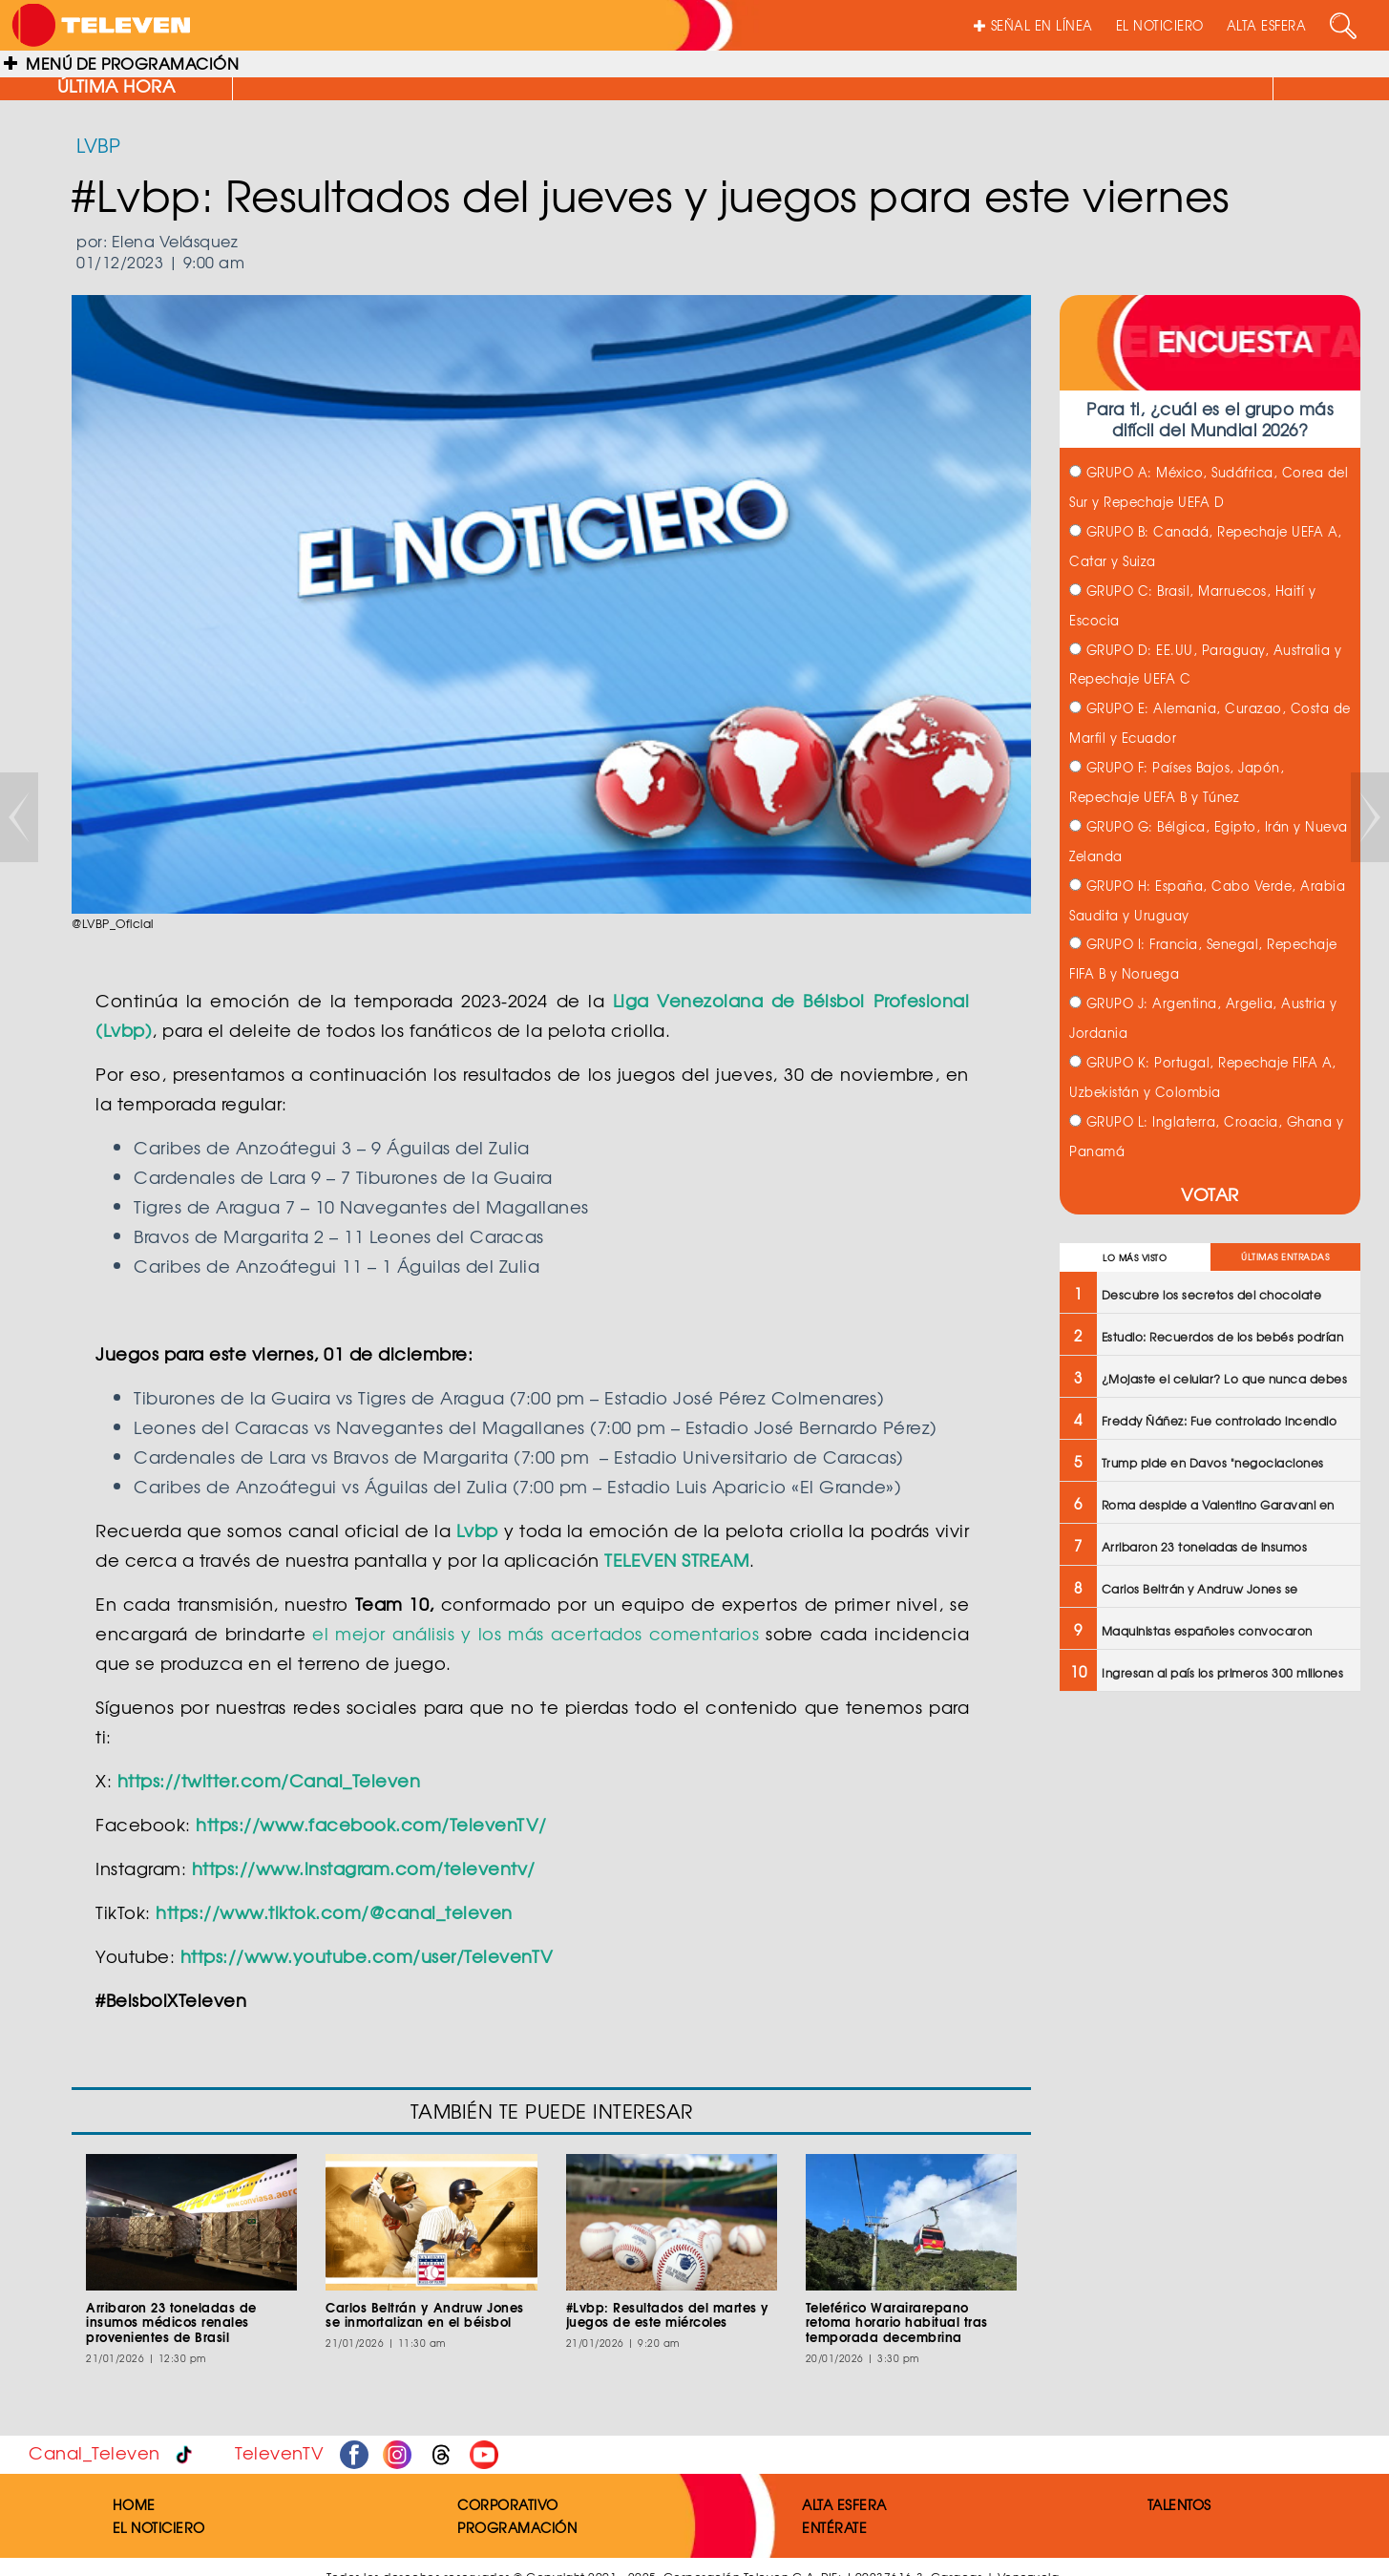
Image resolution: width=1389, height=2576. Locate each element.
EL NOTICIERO (1160, 25)
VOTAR (1210, 1194)
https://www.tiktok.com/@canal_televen (334, 1912)
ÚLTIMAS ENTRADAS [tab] (1285, 1257)
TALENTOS (1179, 2504)
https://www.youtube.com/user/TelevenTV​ (367, 1956)
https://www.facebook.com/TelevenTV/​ (371, 1824)
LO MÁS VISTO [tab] (1135, 1258)
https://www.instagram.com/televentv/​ (364, 1868)
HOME (134, 2504)
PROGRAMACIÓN (517, 2527)
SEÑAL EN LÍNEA (1033, 25)
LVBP (98, 144)
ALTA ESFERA (1267, 25)
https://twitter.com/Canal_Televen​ (269, 1780)
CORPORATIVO (507, 2504)
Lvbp (477, 1530)
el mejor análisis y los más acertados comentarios (535, 1633)
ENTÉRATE (834, 2527)
